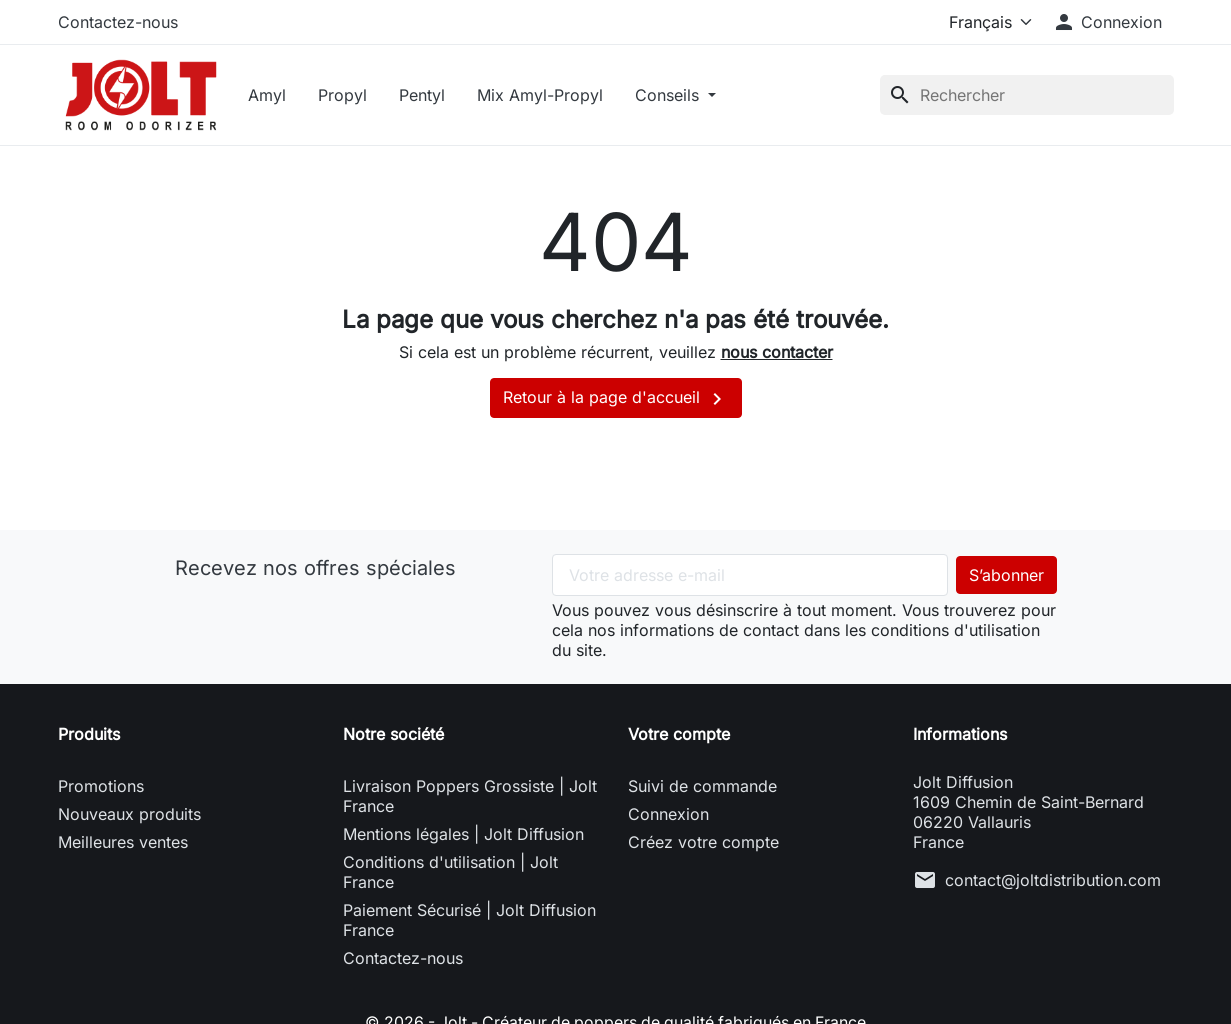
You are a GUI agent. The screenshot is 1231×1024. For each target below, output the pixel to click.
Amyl (271, 96)
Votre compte (679, 737)
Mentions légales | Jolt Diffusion (463, 837)
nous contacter (777, 355)
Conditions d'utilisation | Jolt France (450, 875)
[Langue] (986, 22)
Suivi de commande (702, 789)
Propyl (346, 96)
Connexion (668, 817)
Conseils (673, 96)
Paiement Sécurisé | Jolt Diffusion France (469, 923)
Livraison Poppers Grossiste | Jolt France (470, 799)
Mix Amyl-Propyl (544, 96)
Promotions (101, 789)
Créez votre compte (703, 845)
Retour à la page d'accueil (616, 402)
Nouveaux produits (129, 817)
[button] (1107, 22)
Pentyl (426, 96)
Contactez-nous (118, 22)
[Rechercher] (1027, 96)
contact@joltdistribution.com (1053, 883)
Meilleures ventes (123, 845)
